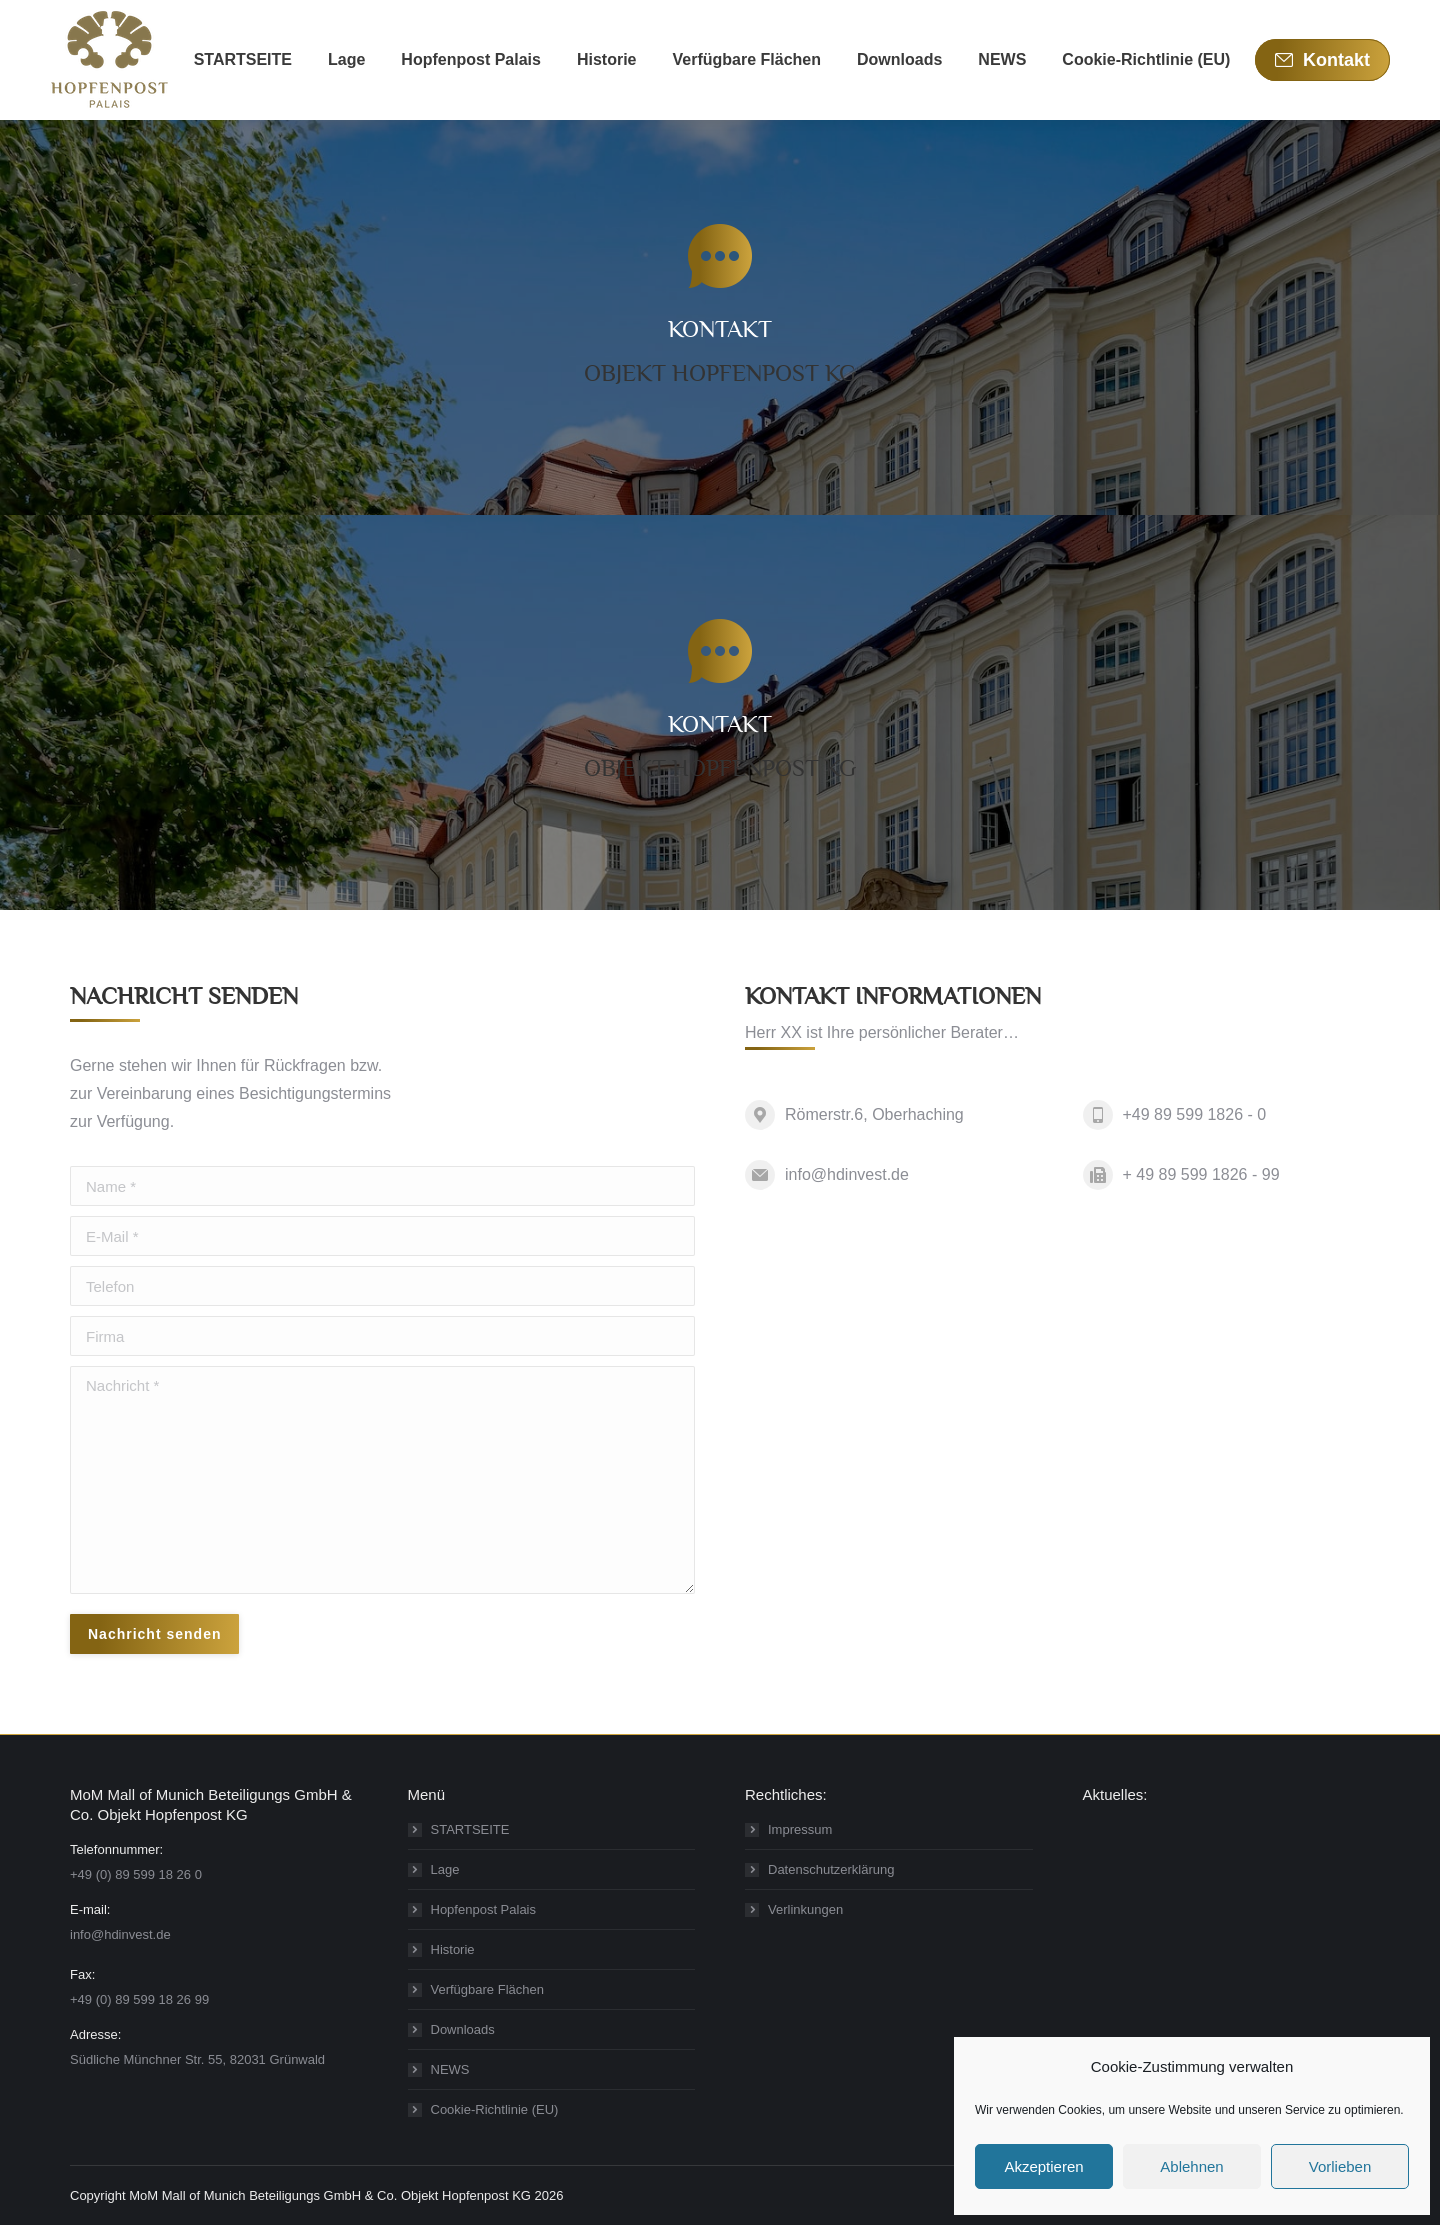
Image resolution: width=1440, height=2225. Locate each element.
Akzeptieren (1043, 2166)
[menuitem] (243, 60)
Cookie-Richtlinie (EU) (495, 2109)
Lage (445, 1869)
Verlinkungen (805, 1909)
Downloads (463, 2029)
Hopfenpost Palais (484, 1909)
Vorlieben (1340, 2166)
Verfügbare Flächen (487, 1989)
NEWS (450, 2069)
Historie (453, 1949)
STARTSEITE (470, 1829)
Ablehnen (1191, 2166)
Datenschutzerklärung (831, 1869)
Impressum (800, 1829)
